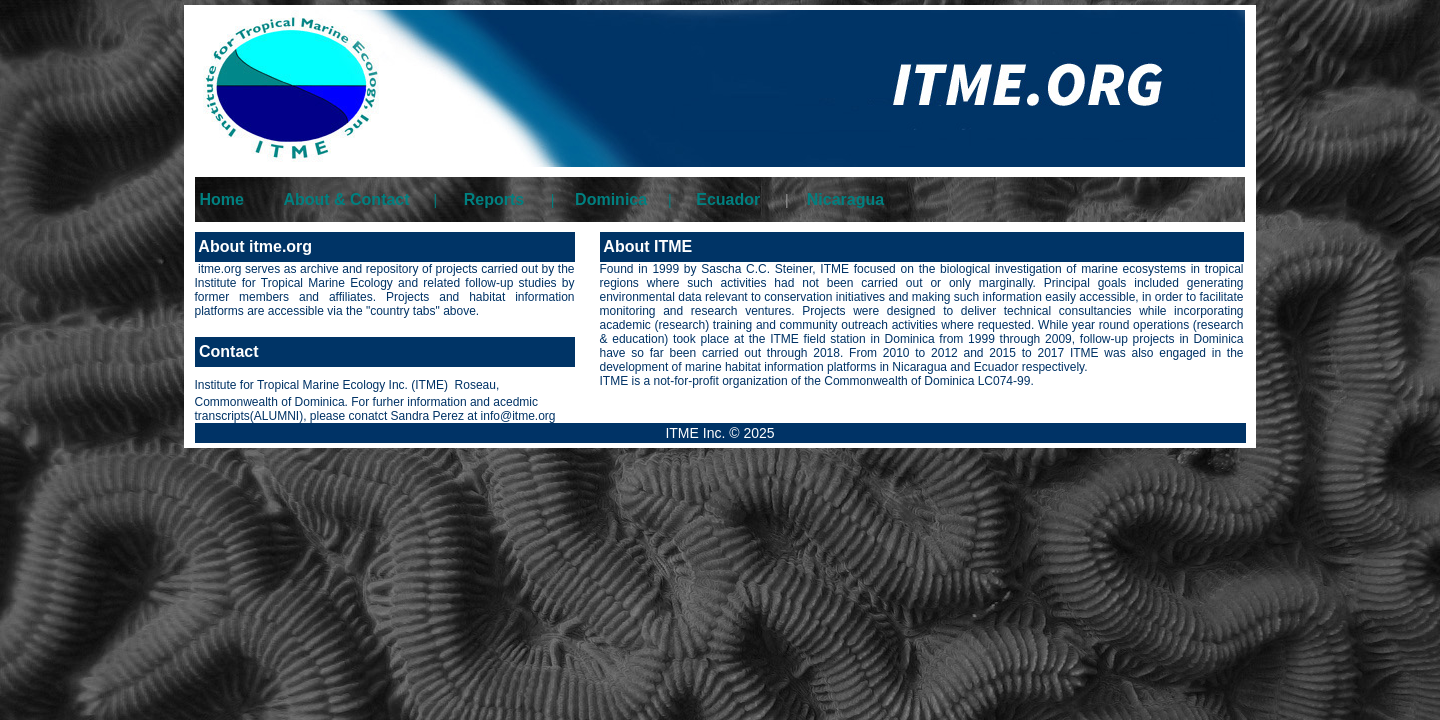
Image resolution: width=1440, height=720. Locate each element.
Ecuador (728, 199)
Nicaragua (845, 199)
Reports (494, 199)
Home (222, 199)
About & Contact (346, 199)
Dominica (611, 199)
